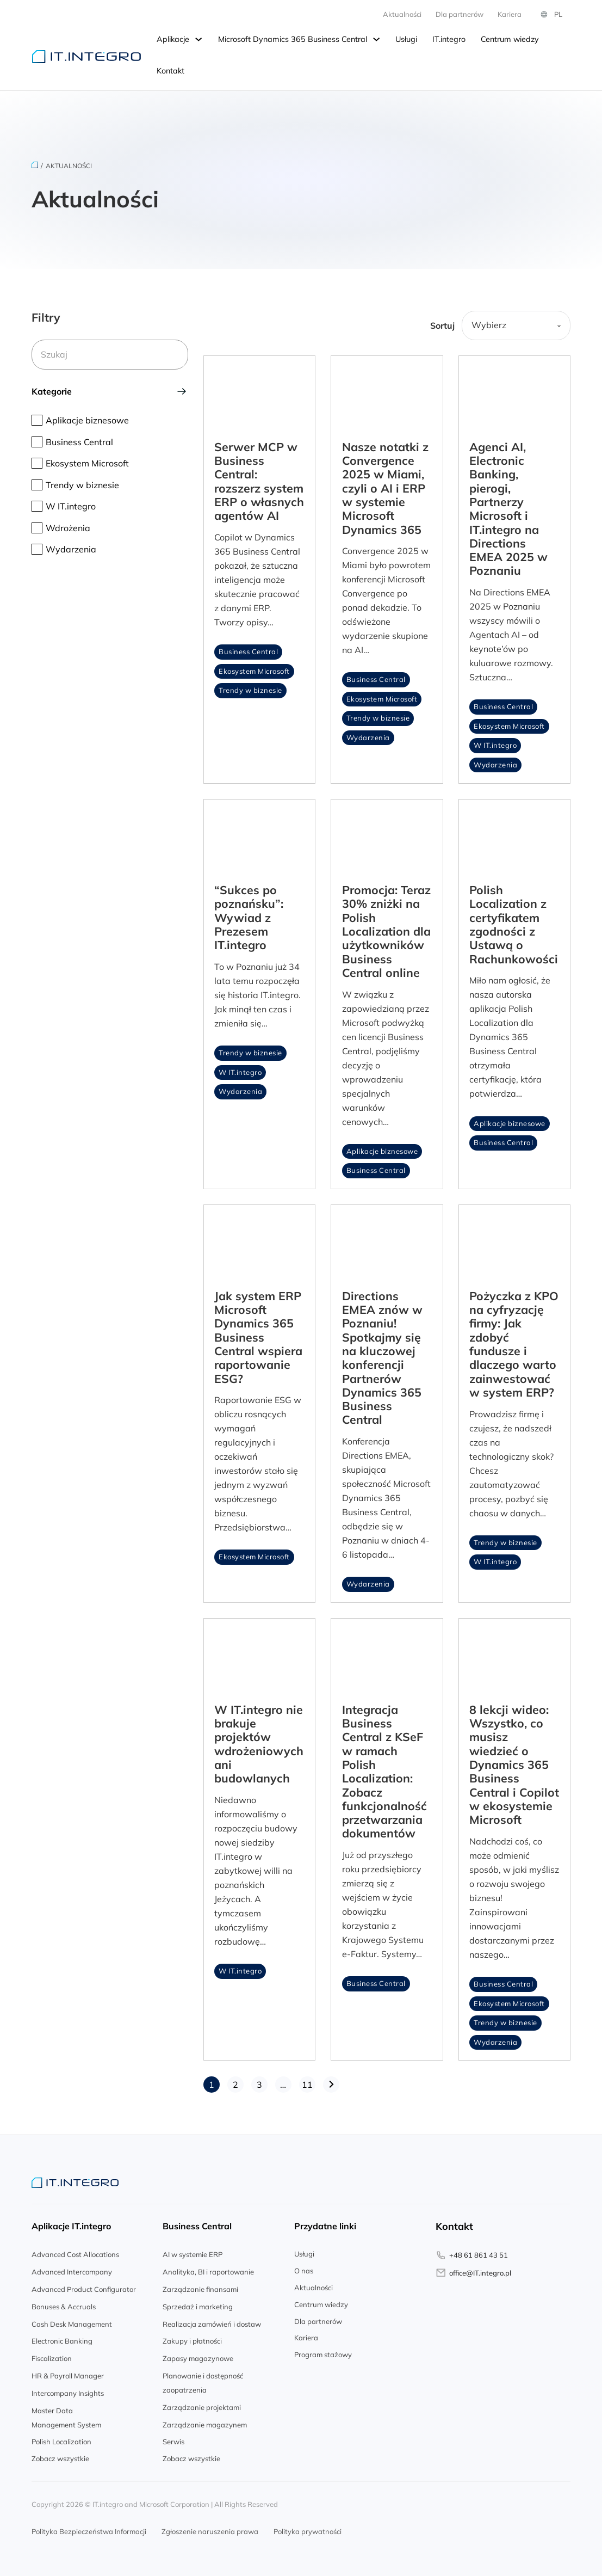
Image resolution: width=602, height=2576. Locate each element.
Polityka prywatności (308, 2528)
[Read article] (259, 387)
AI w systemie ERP (192, 2251)
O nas (303, 2267)
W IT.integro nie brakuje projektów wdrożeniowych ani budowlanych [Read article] (258, 1740)
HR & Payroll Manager (68, 2372)
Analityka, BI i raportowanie (208, 2268)
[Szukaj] (110, 353)
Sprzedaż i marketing (198, 2303)
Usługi (406, 39)
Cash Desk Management (72, 2320)
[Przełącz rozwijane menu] (198, 40)
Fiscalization (52, 2355)
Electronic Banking (62, 2337)
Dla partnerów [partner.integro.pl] (459, 14)
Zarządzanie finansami (200, 2286)
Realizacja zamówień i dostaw (212, 2320)
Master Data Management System (66, 2413)
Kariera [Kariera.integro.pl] (510, 14)
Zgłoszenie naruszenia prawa (210, 2528)
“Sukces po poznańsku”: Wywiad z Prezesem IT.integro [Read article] (248, 914)
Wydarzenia (368, 734)
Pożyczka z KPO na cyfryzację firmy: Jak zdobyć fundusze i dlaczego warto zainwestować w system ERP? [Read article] (513, 1340)
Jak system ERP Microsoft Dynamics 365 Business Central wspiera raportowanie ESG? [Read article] (258, 1333)
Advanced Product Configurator (84, 2286)
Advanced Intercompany (72, 2268)
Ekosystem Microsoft (254, 667)
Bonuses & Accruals (64, 2303)
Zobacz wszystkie (60, 2455)
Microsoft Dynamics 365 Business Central (292, 39)
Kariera (306, 2334)
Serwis (173, 2438)
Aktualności (402, 14)
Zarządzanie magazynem (205, 2421)
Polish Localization (61, 2438)
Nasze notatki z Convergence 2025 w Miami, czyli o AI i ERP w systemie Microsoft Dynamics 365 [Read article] (385, 484)
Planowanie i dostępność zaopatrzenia (203, 2379)
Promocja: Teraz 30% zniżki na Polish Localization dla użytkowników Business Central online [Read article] (386, 928)
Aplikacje (173, 39)
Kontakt (170, 71)
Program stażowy (323, 2351)
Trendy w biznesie (250, 687)
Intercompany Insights (68, 2390)
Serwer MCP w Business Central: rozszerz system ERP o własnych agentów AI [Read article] (259, 477)
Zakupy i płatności (192, 2337)
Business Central (248, 648)
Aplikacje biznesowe (382, 1147)
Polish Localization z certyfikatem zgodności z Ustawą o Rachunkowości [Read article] (513, 921)
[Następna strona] (331, 2081)
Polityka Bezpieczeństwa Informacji (89, 2528)
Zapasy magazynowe (198, 2355)
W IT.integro (495, 741)
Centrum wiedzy (510, 39)
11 (307, 2080)
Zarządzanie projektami (202, 2404)
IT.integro (449, 39)
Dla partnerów (318, 2317)
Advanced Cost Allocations (75, 2251)
